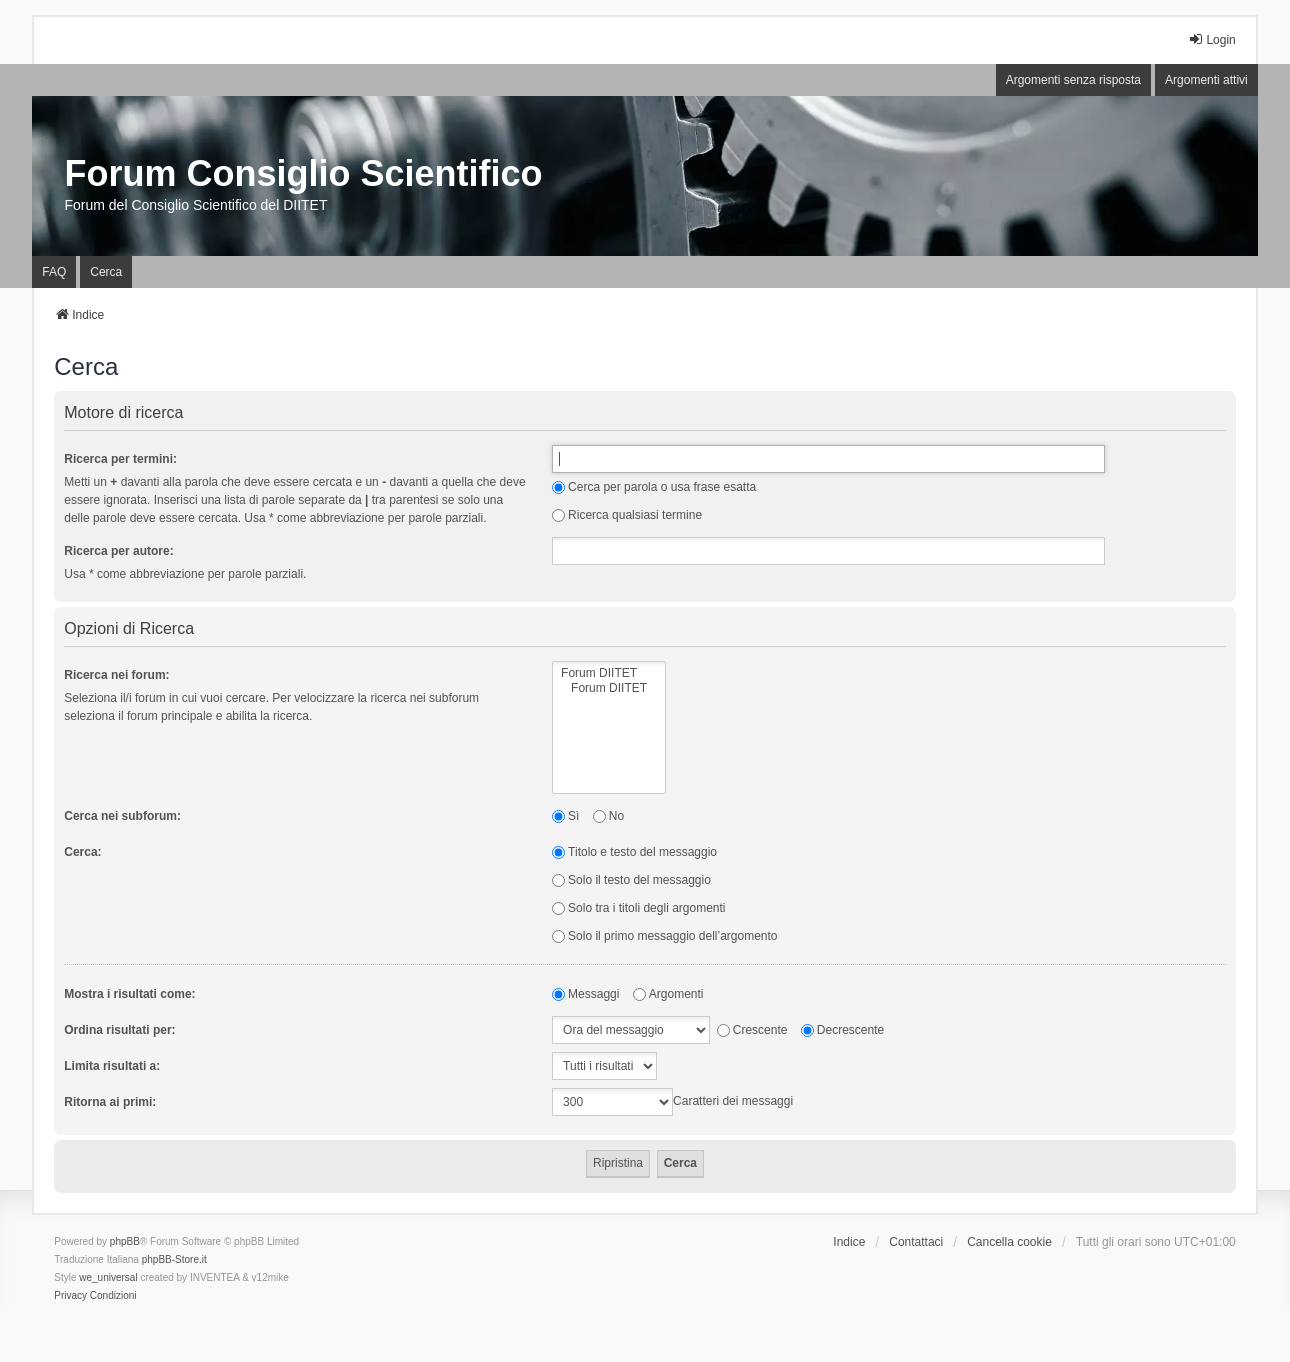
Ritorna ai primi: (110, 1102)
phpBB (125, 1241)
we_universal (108, 1277)
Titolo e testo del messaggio (634, 852)
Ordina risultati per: (119, 1030)
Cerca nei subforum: (122, 816)
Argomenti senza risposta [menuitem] (1073, 80)
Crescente (752, 1030)
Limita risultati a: (112, 1066)
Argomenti (668, 994)
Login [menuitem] (1211, 39)
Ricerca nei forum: (116, 675)
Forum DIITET (609, 673)
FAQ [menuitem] (54, 272)
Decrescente (842, 1030)
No (608, 816)
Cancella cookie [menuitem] (1009, 1242)
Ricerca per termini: (120, 459)
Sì (565, 816)
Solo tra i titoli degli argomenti (638, 908)
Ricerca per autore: (118, 551)
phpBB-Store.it (174, 1259)
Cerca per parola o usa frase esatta (654, 487)
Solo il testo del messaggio (631, 880)
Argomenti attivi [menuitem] (1206, 80)
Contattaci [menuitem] (916, 1242)
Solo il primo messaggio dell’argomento (664, 936)
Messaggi (585, 994)
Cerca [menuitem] (106, 272)
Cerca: (82, 852)
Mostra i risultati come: (129, 994)
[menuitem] (70, 1296)
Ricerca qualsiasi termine (627, 515)
